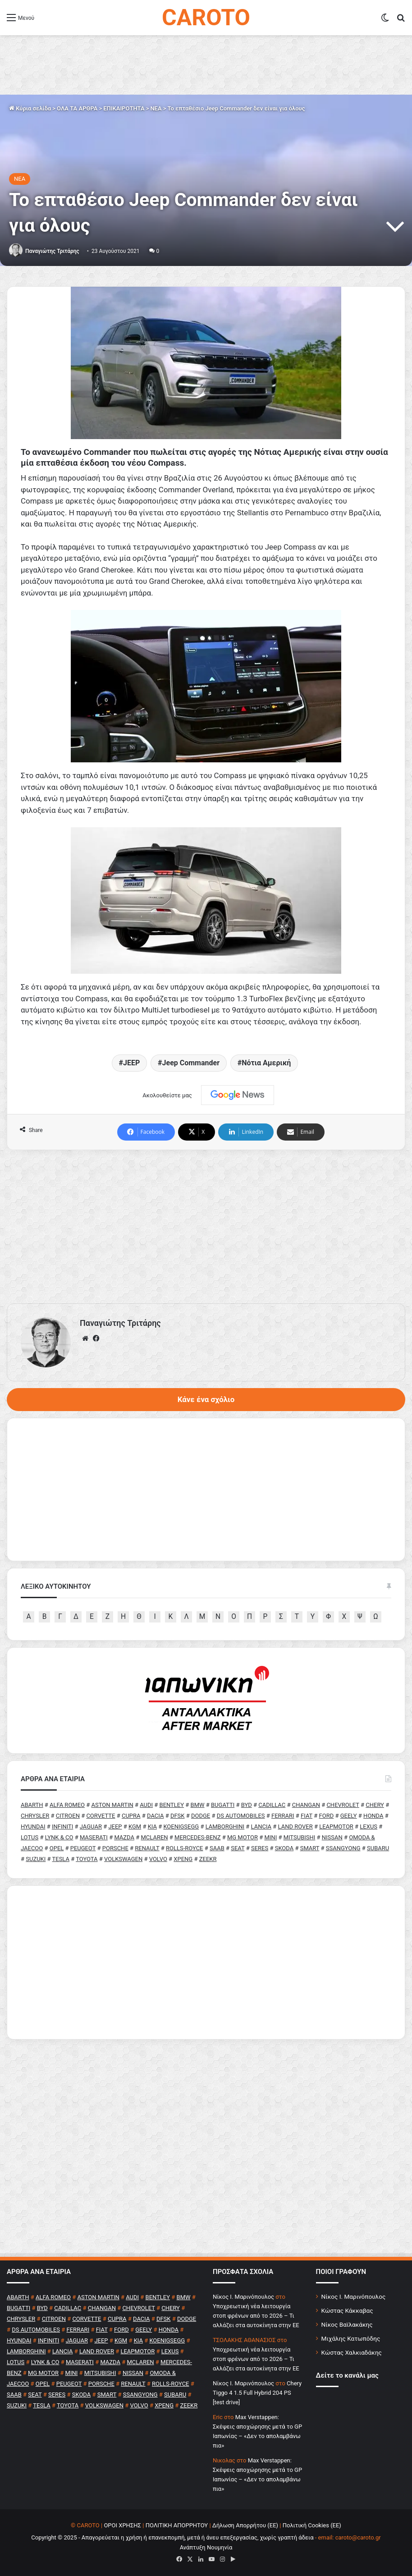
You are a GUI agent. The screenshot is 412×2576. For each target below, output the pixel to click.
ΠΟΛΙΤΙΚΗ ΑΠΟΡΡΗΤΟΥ (177, 2525)
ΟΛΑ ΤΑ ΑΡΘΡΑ (77, 108)
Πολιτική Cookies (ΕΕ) (312, 2525)
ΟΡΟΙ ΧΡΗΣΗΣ (122, 2525)
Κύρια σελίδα (30, 108)
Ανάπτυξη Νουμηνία (206, 2547)
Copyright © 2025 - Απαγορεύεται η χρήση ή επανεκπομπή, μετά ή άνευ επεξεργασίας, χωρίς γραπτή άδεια (172, 2537)
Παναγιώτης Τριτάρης (52, 251)
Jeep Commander (191, 1063)
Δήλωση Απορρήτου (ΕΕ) (245, 2525)
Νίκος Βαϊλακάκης (347, 2324)
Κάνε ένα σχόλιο (206, 1399)
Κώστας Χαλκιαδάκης (351, 2352)
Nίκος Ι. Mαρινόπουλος (243, 2296)
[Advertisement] (206, 1227)
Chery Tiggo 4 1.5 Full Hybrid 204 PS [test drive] (257, 2393)
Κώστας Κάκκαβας (347, 2310)
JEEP (131, 1063)
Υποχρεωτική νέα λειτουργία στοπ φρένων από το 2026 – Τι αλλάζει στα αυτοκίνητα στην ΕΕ (256, 2315)
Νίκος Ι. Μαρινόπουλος (353, 2296)
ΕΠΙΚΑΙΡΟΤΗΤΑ (123, 108)
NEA (155, 108)
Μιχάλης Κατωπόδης (350, 2338)
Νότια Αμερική (266, 1063)
